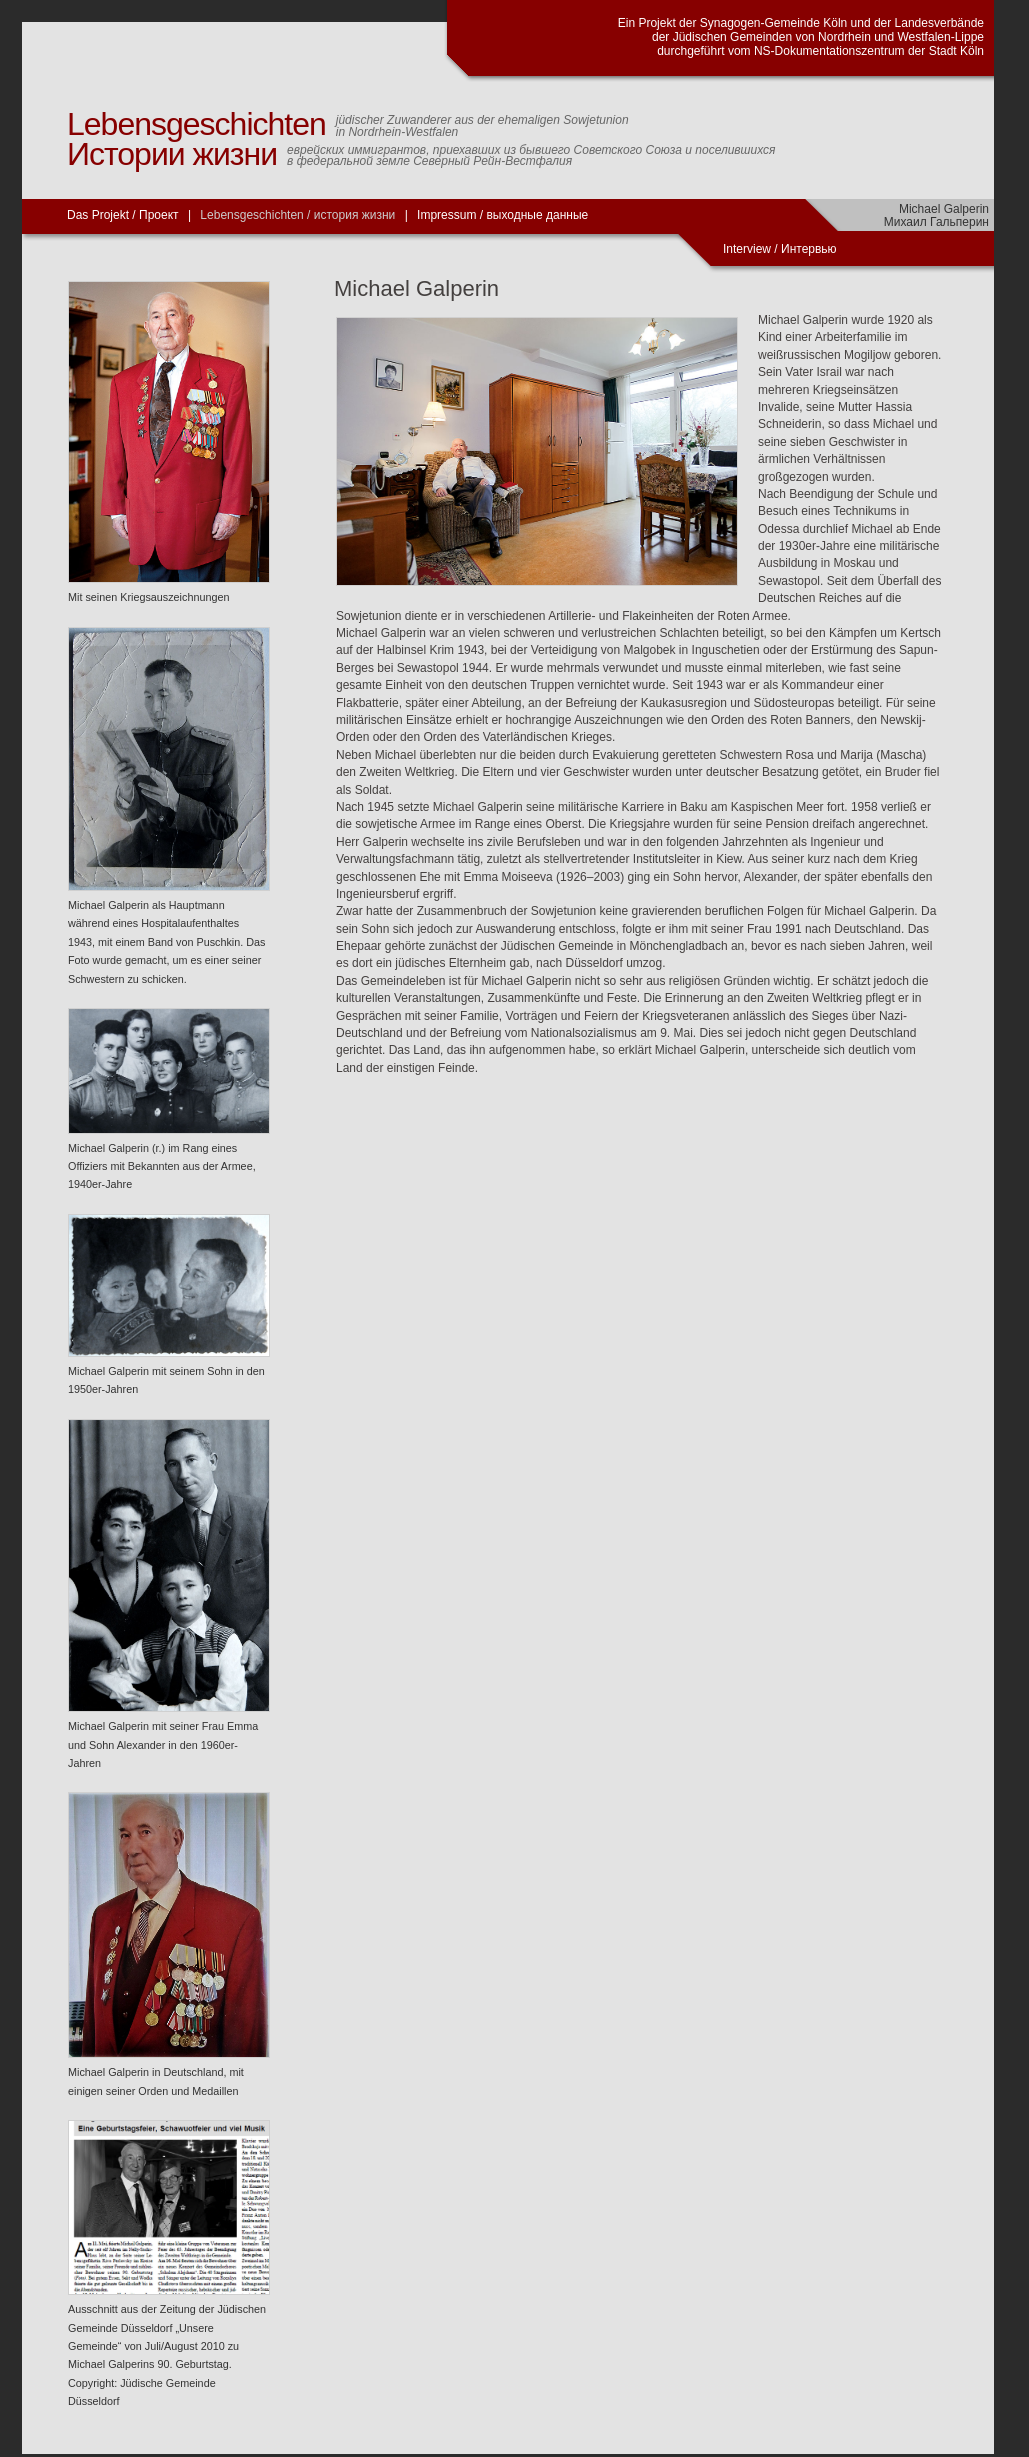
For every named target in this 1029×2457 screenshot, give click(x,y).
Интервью (809, 249)
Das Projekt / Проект (123, 215)
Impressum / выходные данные (502, 215)
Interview (748, 249)
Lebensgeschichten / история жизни (297, 215)
